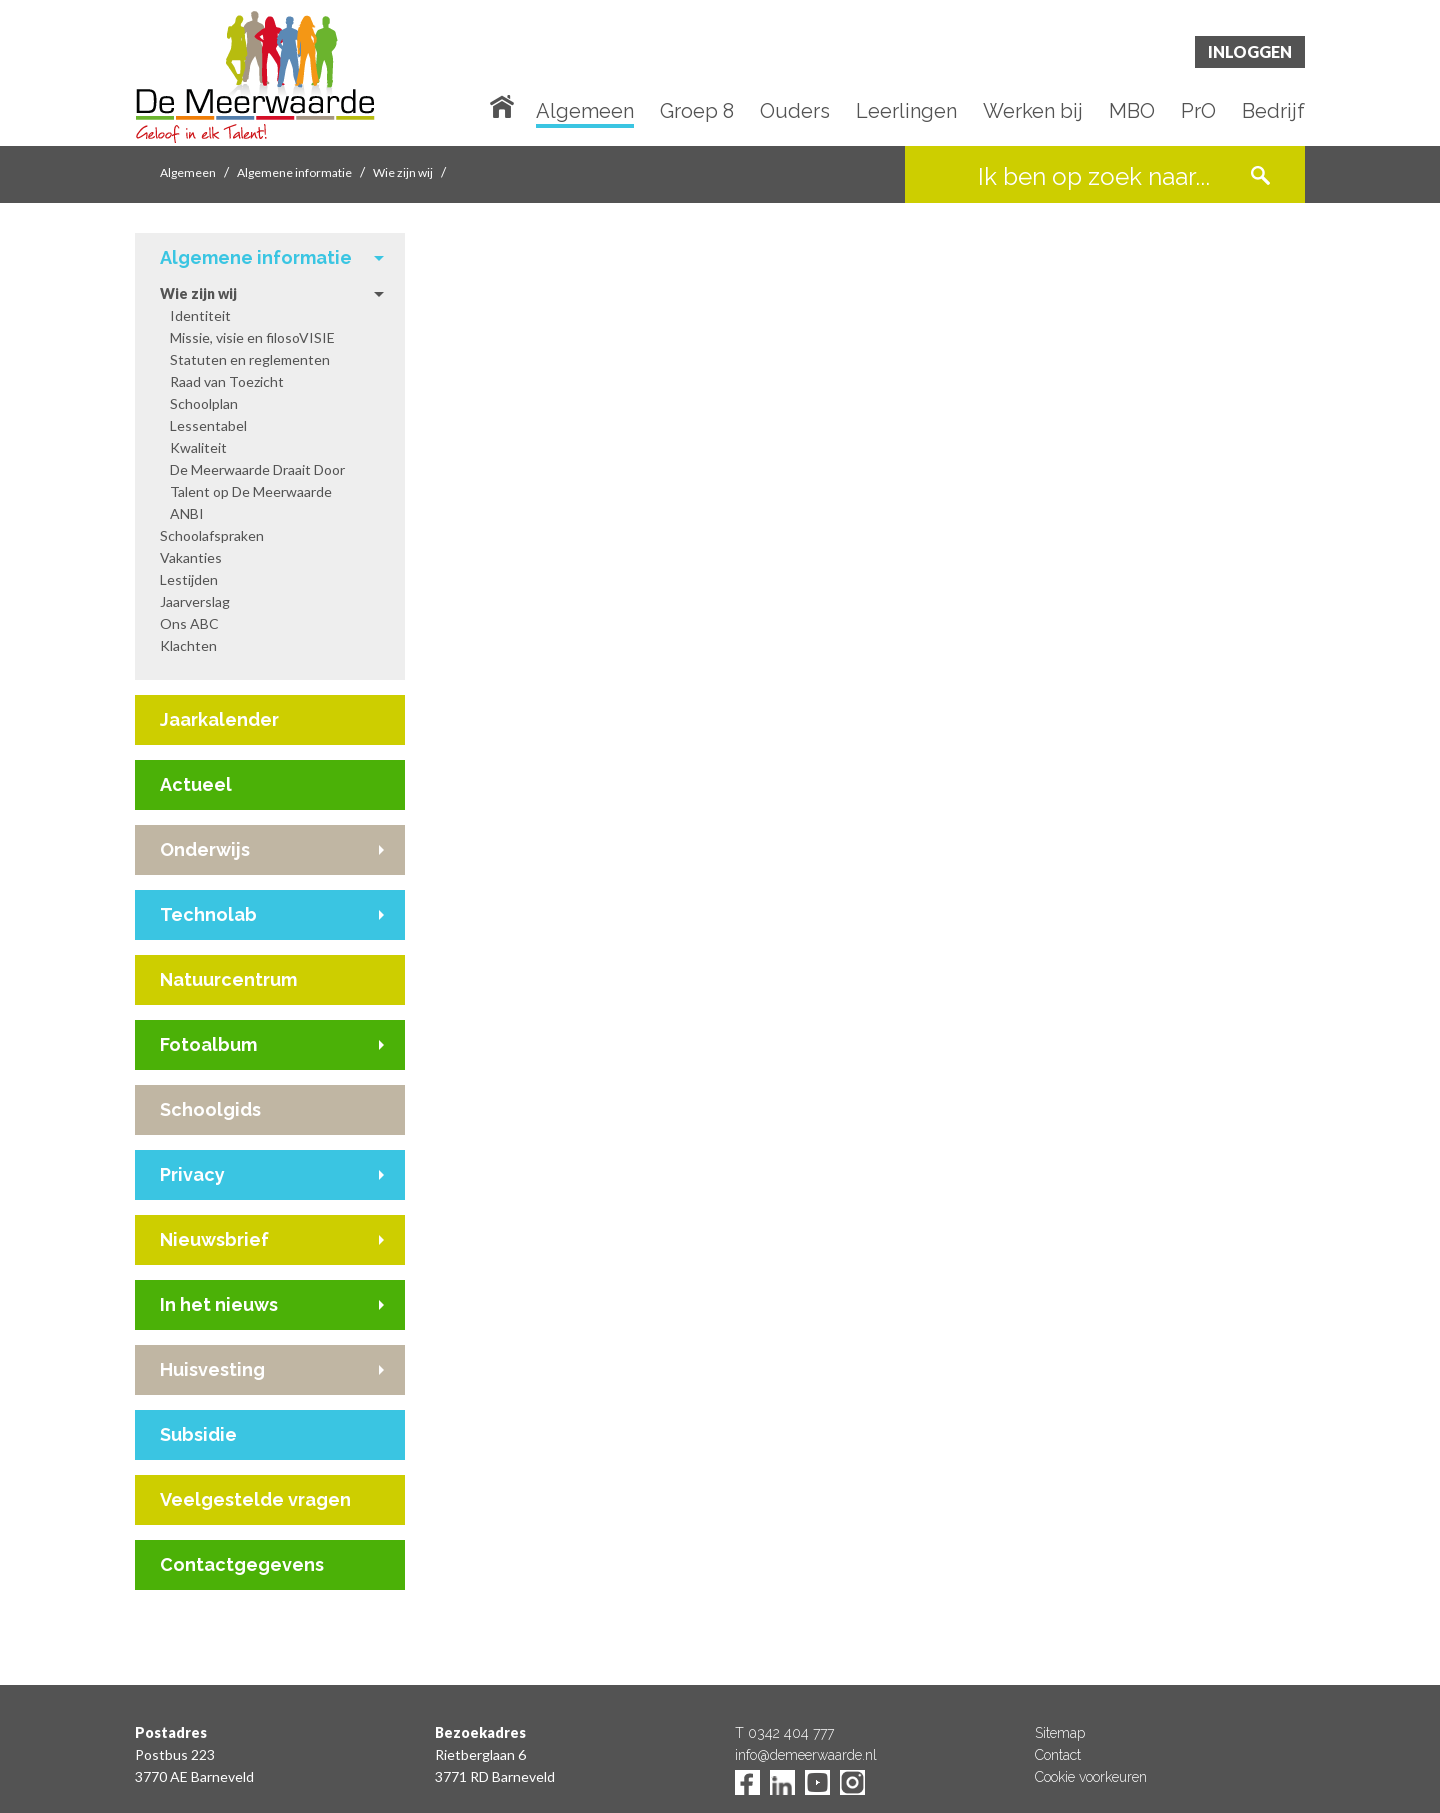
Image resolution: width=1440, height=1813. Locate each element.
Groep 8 (697, 112)
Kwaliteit (198, 447)
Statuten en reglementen (250, 359)
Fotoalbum (208, 1044)
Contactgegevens (242, 1564)
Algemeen (585, 112)
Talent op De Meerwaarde (251, 491)
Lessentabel (208, 425)
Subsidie (198, 1434)
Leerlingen (906, 112)
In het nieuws (219, 1304)
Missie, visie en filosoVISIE (252, 337)
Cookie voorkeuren (1091, 1777)
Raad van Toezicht (227, 381)
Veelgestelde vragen (255, 1499)
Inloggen (1250, 51)
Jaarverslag (195, 601)
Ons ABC (189, 623)
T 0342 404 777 (784, 1733)
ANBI (187, 513)
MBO (1132, 112)
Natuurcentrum (228, 979)
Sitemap (1060, 1733)
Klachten (188, 645)
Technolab (208, 914)
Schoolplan (204, 403)
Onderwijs (205, 849)
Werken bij (1033, 112)
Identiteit (200, 315)
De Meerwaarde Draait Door (257, 469)
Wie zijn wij (403, 172)
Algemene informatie (294, 172)
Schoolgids (210, 1109)
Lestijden (189, 579)
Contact (1058, 1755)
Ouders (795, 112)
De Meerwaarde (255, 76)
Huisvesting (212, 1369)
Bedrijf (1273, 112)
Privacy (192, 1174)
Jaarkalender (219, 719)
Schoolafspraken (212, 535)
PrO (1198, 112)
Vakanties (191, 557)
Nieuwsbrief (214, 1239)
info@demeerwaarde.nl (806, 1755)
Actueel (196, 784)
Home (506, 105)
